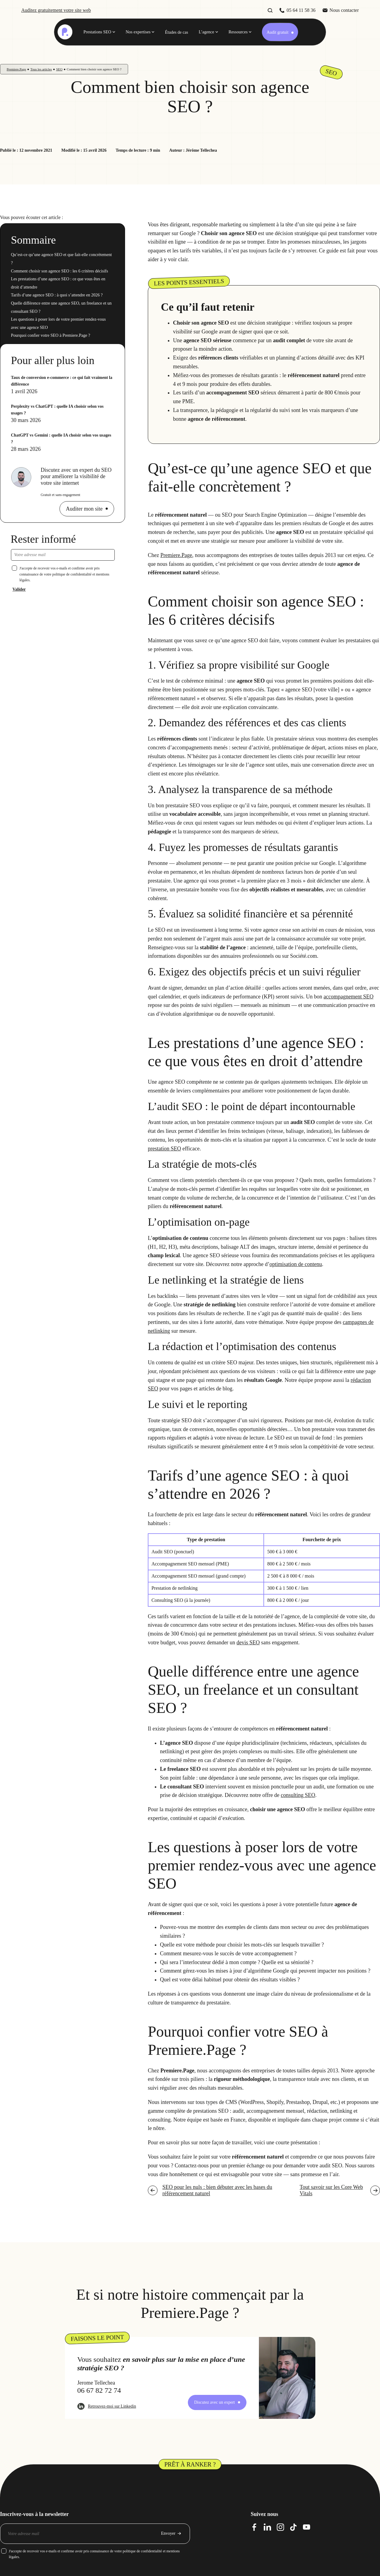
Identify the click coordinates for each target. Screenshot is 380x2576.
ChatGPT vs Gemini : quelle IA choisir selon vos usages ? (61, 438)
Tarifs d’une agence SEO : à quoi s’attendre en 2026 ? (57, 295)
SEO (59, 69)
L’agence (206, 32)
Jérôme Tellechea (201, 150)
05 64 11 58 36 (301, 10)
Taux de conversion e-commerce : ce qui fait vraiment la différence (61, 381)
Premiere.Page (16, 69)
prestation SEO (164, 1149)
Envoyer (168, 2533)
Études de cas (176, 32)
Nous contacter (344, 10)
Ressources (238, 32)
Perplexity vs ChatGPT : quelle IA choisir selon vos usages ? (57, 409)
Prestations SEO (97, 32)
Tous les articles (41, 69)
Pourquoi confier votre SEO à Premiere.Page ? (50, 335)
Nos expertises (138, 32)
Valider (19, 589)
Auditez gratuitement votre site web (56, 10)
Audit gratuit (277, 32)
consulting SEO (298, 1795)
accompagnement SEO (348, 997)
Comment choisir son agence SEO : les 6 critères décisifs (59, 271)
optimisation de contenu (296, 1264)
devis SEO (248, 1642)
